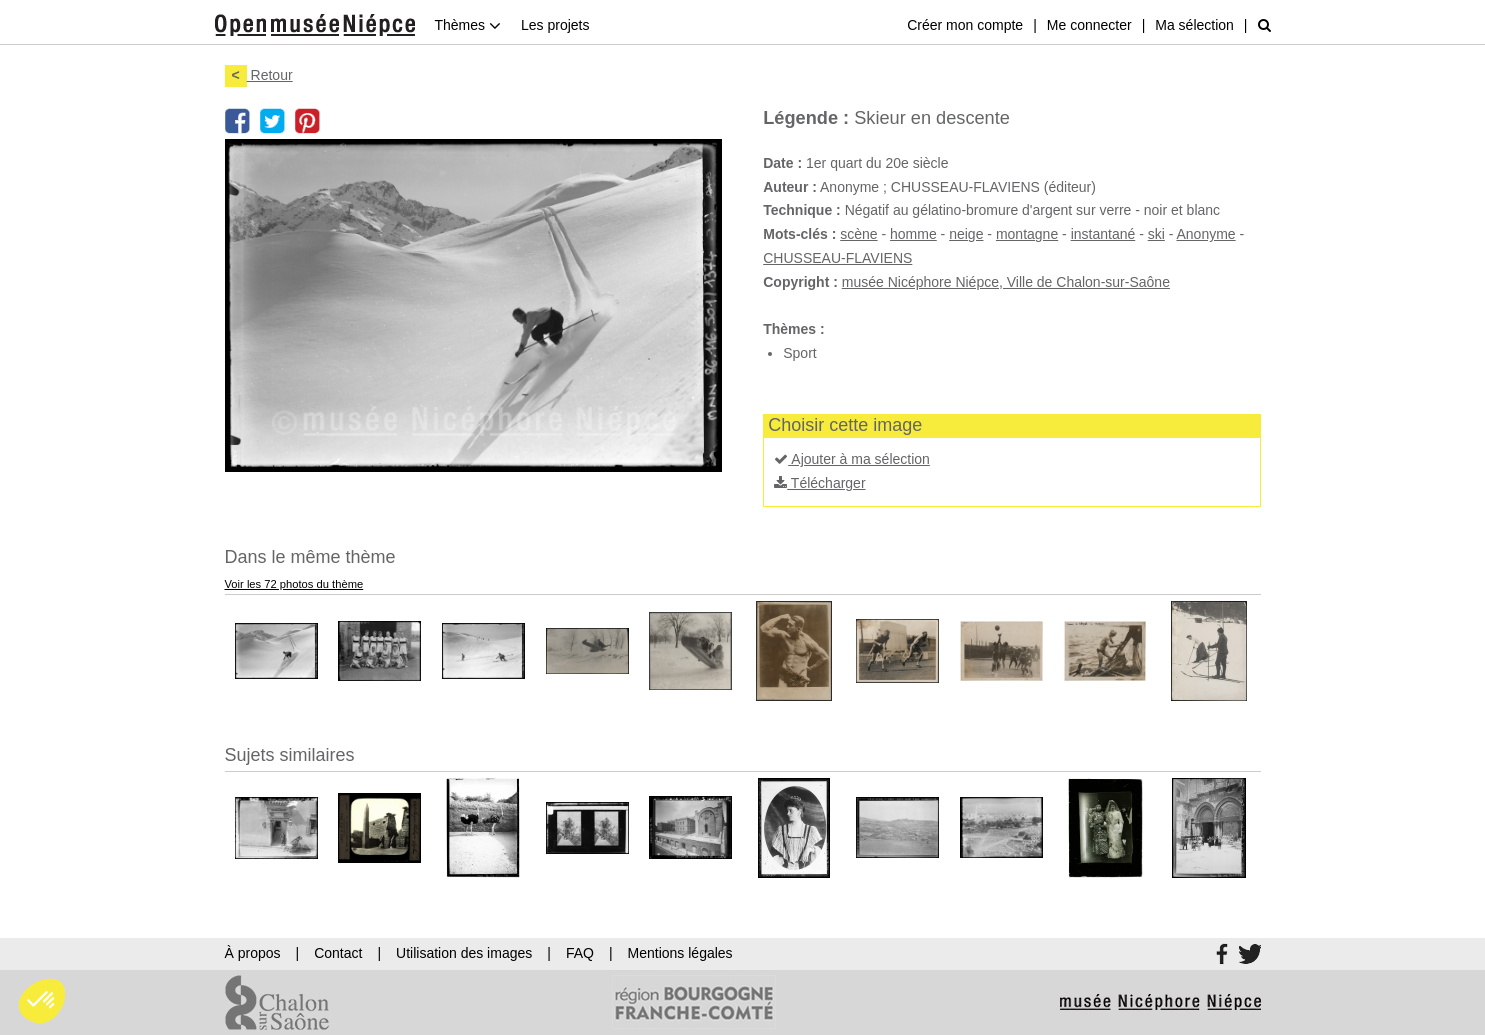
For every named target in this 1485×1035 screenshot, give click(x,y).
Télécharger (819, 483)
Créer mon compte (965, 25)
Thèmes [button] (468, 25)
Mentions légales (680, 953)
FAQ (580, 953)
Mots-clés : (799, 234)
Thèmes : (793, 329)
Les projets (555, 25)
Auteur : (790, 187)
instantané (1103, 234)
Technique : (802, 210)
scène (858, 234)
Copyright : (800, 282)
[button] (42, 1001)
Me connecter (1089, 25)
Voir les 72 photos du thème (294, 584)
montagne (1027, 234)
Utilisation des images (464, 953)
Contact (338, 953)
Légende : (806, 118)
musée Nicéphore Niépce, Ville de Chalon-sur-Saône (1006, 282)
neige (966, 234)
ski (1156, 234)
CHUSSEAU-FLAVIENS (837, 258)
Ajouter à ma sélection (852, 459)
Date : (782, 163)
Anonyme (1206, 234)
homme (913, 234)
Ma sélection (1194, 25)
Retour (259, 75)
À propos (253, 953)
